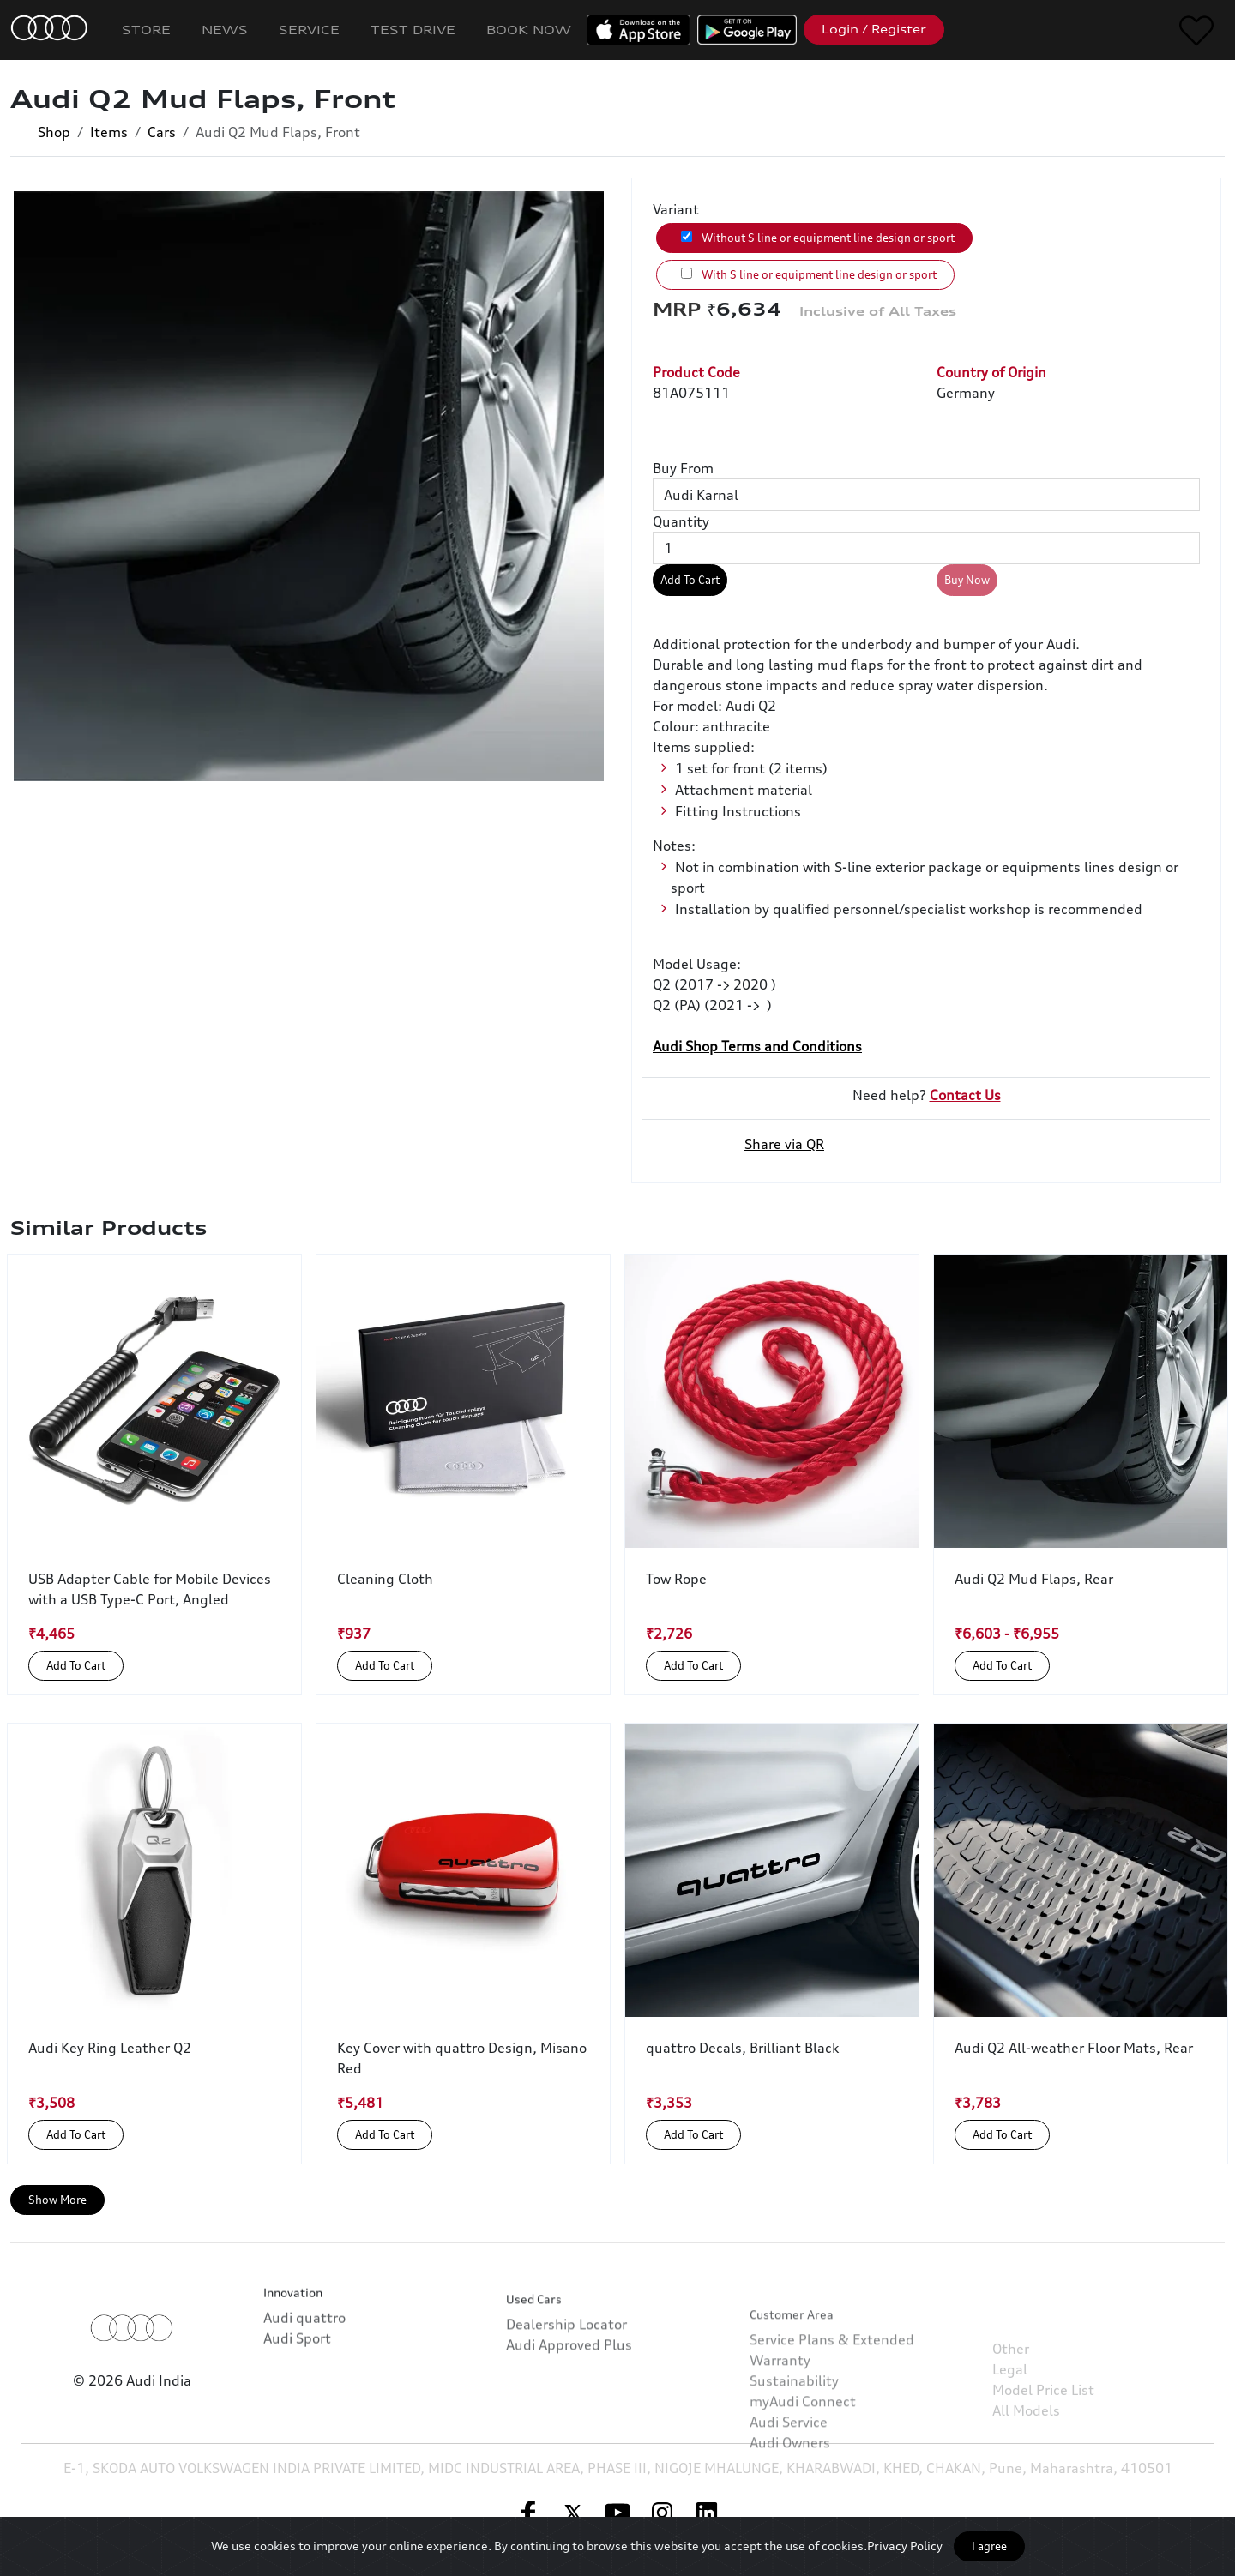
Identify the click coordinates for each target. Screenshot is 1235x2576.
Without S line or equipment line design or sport (818, 237)
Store (146, 29)
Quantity (681, 521)
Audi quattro (304, 2370)
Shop (54, 132)
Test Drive (412, 29)
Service (309, 29)
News (225, 29)
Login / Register (874, 29)
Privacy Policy (905, 2545)
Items (109, 132)
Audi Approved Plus (569, 2420)
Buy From (683, 468)
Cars (162, 132)
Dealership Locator (566, 2400)
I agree (989, 2546)
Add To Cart (690, 580)
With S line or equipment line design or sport (809, 274)
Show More (57, 2199)
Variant (676, 209)
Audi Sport (297, 2390)
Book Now (528, 29)
